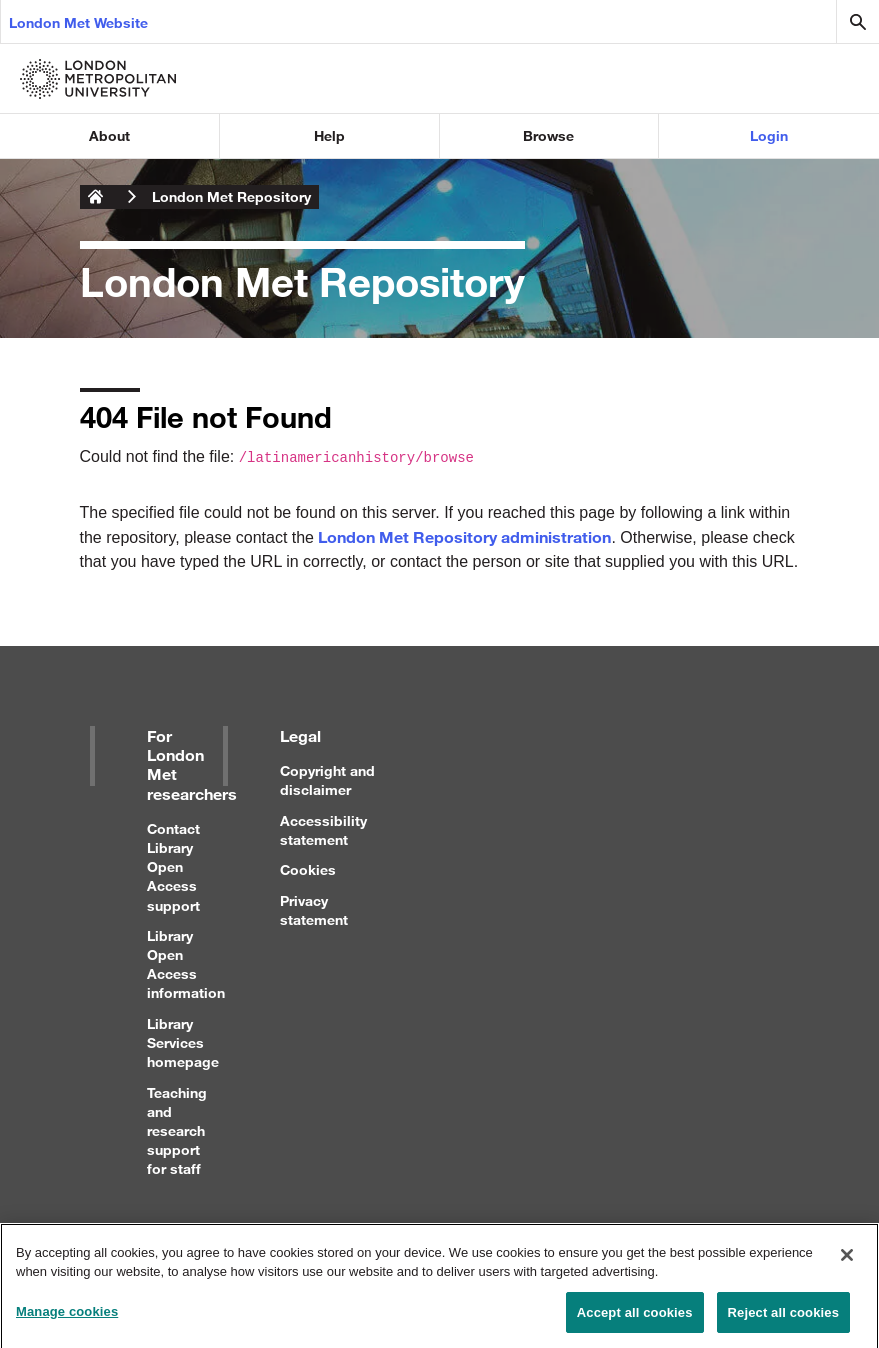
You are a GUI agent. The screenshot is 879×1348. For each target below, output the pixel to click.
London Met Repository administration (464, 536)
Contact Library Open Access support (173, 867)
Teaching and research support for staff (177, 1131)
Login (769, 135)
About (109, 135)
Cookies (308, 869)
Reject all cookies (783, 1317)
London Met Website (78, 22)
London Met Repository (231, 196)
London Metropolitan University (96, 197)
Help (329, 135)
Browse (548, 135)
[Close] (847, 1260)
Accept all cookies (635, 1317)
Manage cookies (67, 1316)
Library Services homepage (183, 1042)
